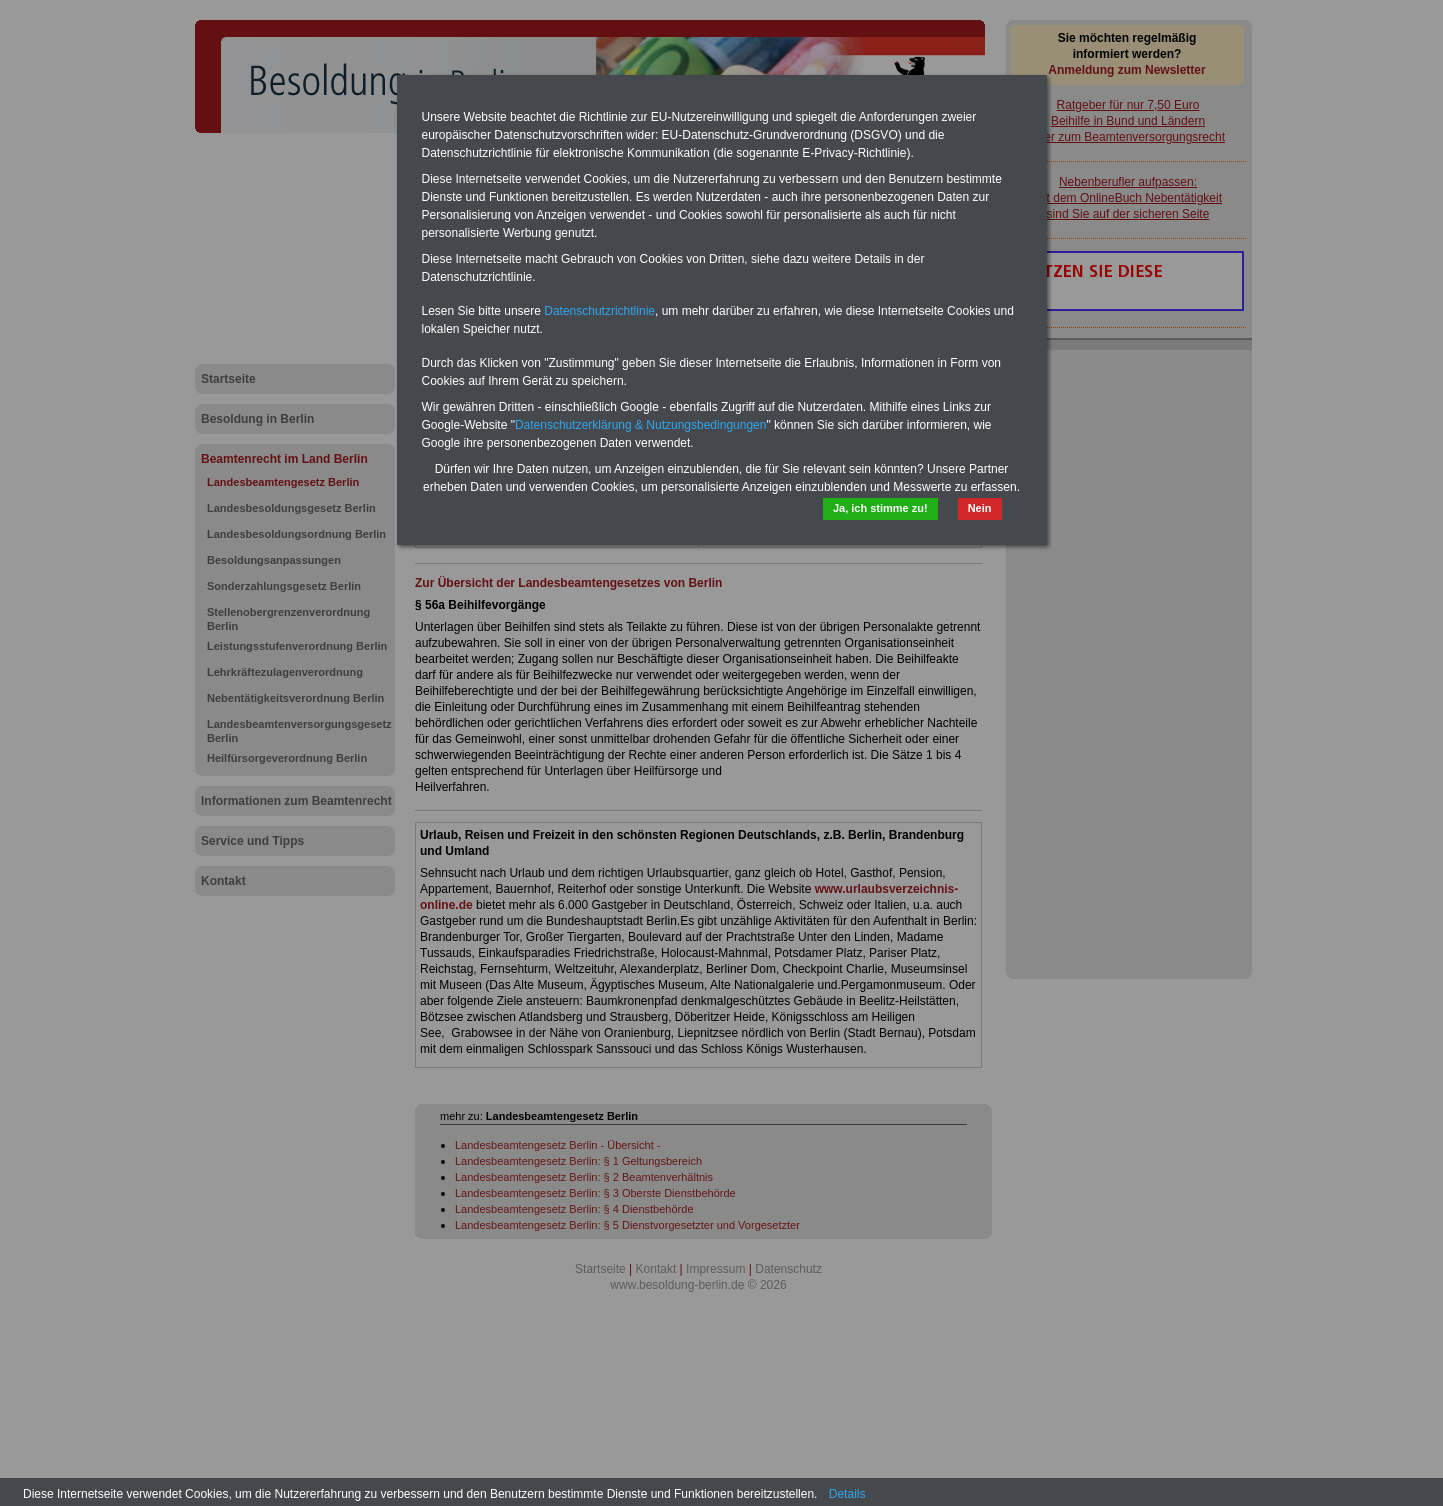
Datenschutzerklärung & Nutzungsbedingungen (641, 425)
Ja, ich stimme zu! (880, 508)
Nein (980, 508)
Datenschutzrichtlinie (599, 311)
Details (847, 1494)
